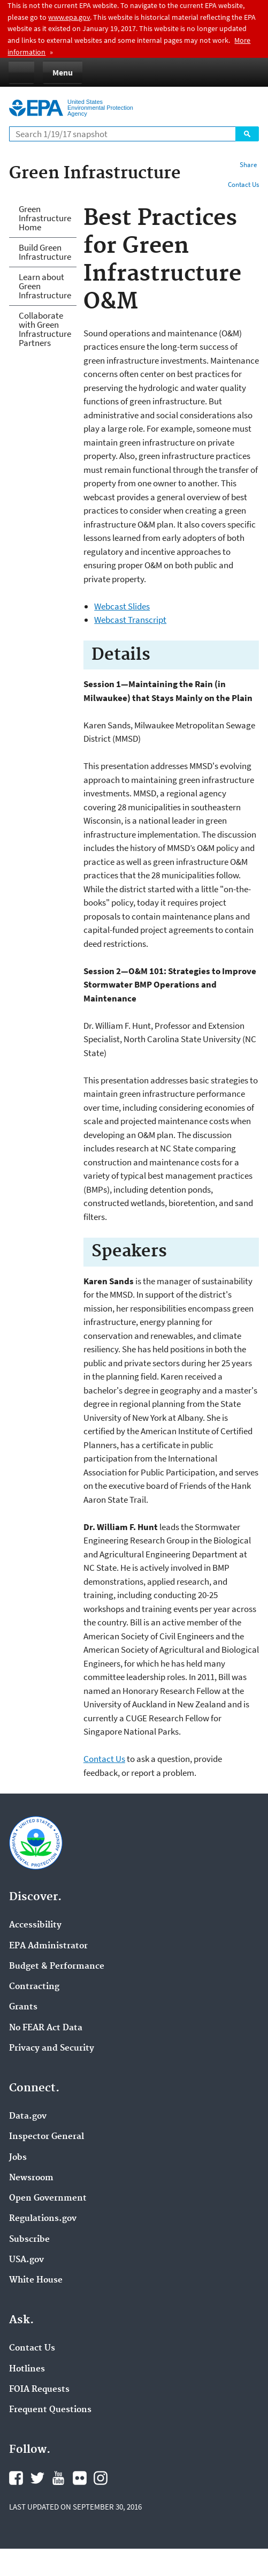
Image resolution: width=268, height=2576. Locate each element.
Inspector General (46, 2137)
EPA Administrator (48, 1946)
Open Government (48, 2198)
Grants (23, 2007)
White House (36, 2280)
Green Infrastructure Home (45, 218)
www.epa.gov (69, 17)
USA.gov (26, 2260)
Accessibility (35, 1925)
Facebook (16, 2478)
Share (248, 164)
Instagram (101, 2478)
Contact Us (243, 184)
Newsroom (31, 2178)
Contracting (34, 1987)
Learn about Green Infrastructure (45, 286)
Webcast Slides (122, 606)
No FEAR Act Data (45, 2028)
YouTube (58, 2478)
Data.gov (28, 2116)
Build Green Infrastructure (45, 252)
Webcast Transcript (130, 620)
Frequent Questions (50, 2410)
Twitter (37, 2478)
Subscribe (29, 2239)
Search (247, 133)
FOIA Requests (39, 2389)
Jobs (18, 2158)
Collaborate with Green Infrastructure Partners (45, 329)
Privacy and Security (51, 2048)
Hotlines (27, 2369)
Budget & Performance (56, 1966)
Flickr (80, 2478)
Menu (62, 72)
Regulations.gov (42, 2219)
